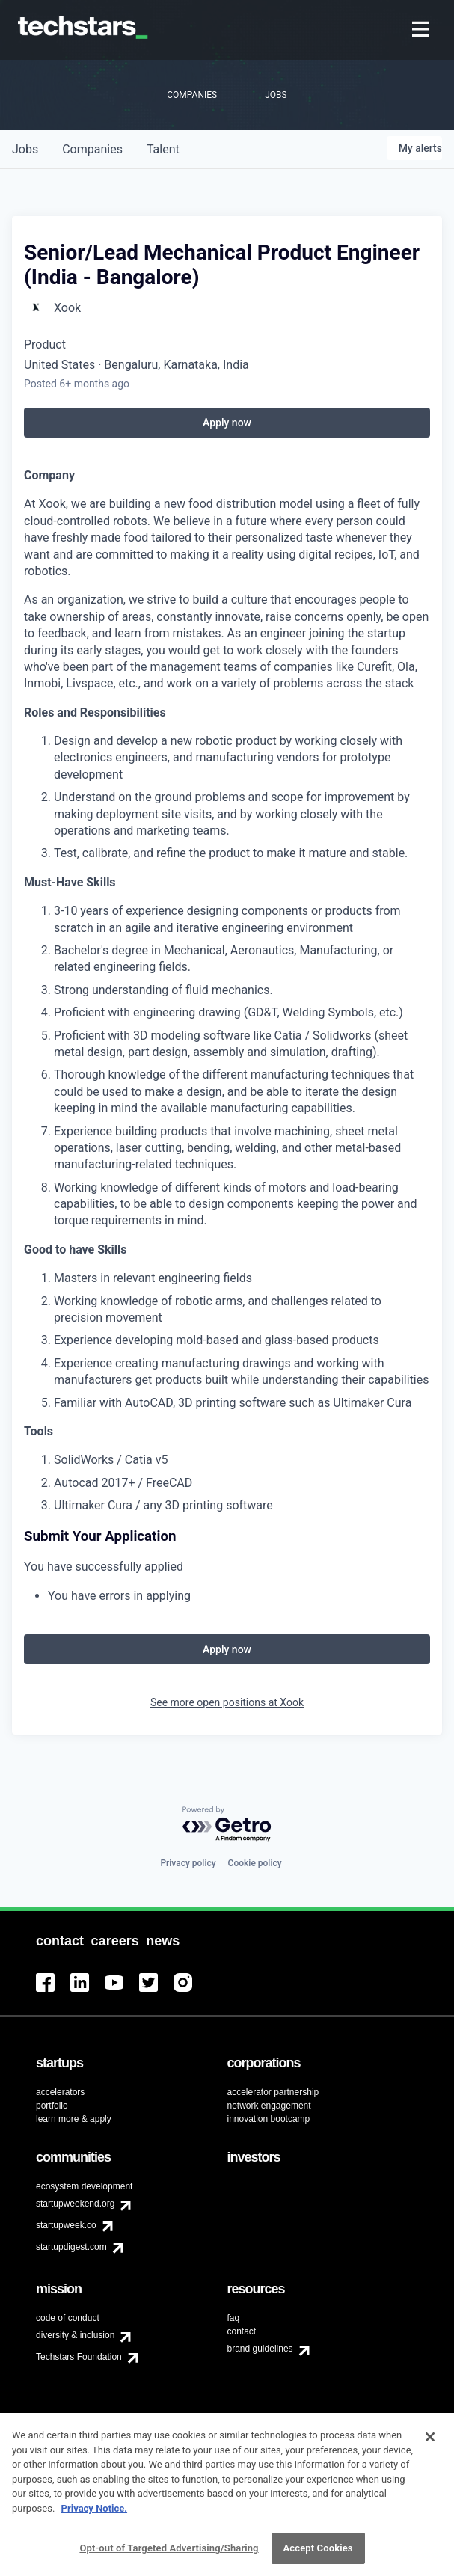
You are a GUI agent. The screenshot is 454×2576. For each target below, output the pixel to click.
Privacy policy (187, 1863)
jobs (25, 149)
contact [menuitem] (242, 2331)
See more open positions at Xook (227, 1702)
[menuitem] (422, 30)
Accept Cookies (318, 2548)
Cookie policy (255, 1863)
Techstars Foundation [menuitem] (79, 2357)
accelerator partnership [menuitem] (273, 2092)
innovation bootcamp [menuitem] (268, 2119)
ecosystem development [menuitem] (84, 2186)
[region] (227, 2494)
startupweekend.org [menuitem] (75, 2203)
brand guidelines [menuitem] (260, 2348)
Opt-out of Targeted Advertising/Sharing (168, 2548)
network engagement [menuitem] (269, 2105)
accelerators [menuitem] (60, 2092)
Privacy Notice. (94, 2508)
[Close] (430, 2436)
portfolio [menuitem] (52, 2105)
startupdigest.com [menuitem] (71, 2247)
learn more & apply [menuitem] (73, 2119)
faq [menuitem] (233, 2318)
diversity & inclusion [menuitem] (75, 2335)
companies (92, 149)
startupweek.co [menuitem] (66, 2225)
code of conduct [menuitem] (67, 2318)
